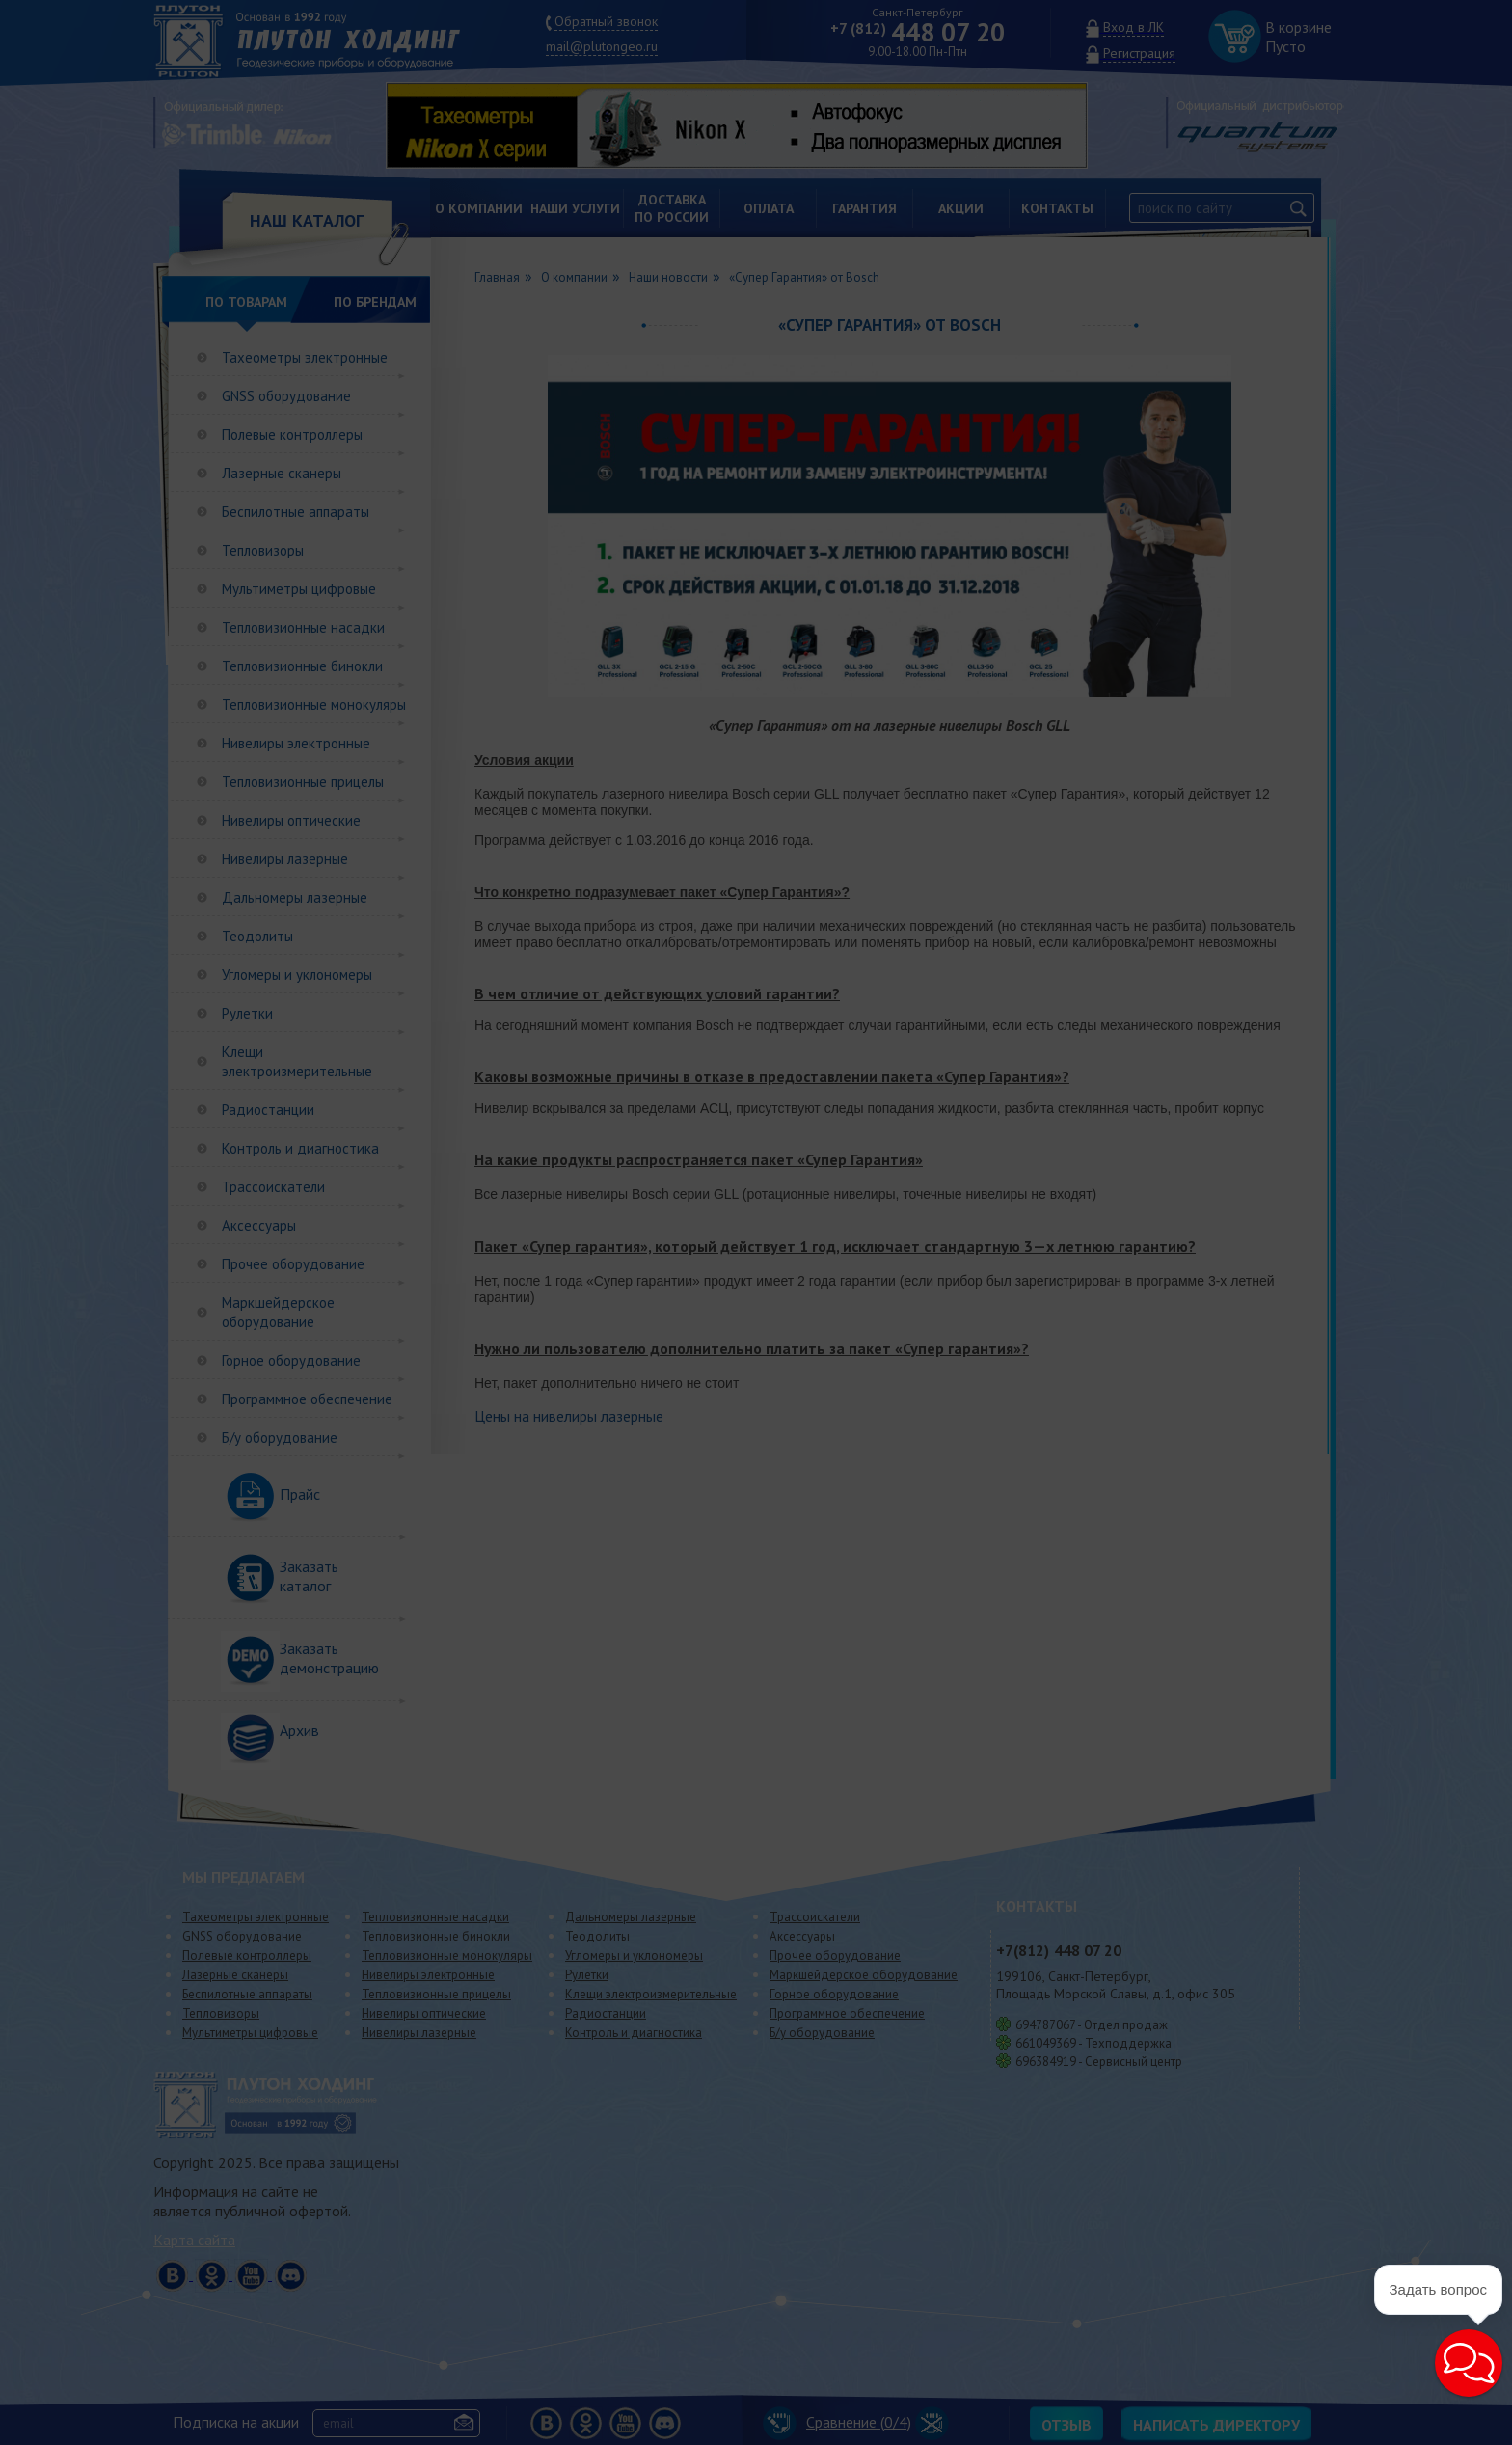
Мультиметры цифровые (299, 589)
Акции (961, 208)
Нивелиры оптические (291, 820)
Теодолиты (257, 936)
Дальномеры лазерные (294, 897)
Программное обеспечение (307, 1399)
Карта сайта (194, 2239)
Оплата (768, 208)
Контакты (1057, 208)
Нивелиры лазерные (285, 859)
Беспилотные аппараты (295, 512)
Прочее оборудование (293, 1264)
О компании (479, 208)
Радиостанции (268, 1109)
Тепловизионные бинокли (302, 666)
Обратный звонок (606, 21)
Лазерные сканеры (281, 473)
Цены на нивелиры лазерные (568, 1416)
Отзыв (1066, 2424)
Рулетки (247, 1013)
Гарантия (864, 208)
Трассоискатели (273, 1187)
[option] (751, 125)
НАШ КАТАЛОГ (307, 220)
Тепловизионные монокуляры (314, 704)
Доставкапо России (671, 208)
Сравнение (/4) (837, 2421)
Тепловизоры (263, 550)
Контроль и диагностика (300, 1148)
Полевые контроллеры (292, 434)
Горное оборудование (291, 1360)
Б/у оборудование (280, 1437)
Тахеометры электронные (305, 357)
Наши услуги (575, 208)
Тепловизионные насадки (303, 627)
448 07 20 (917, 31)
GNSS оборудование (286, 396)
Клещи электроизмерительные (297, 1061)
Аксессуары (259, 1225)
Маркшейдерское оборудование (278, 1312)
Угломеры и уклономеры (297, 974)
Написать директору (1216, 2424)
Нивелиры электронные (296, 743)
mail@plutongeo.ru (602, 46)
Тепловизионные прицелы (303, 782)
